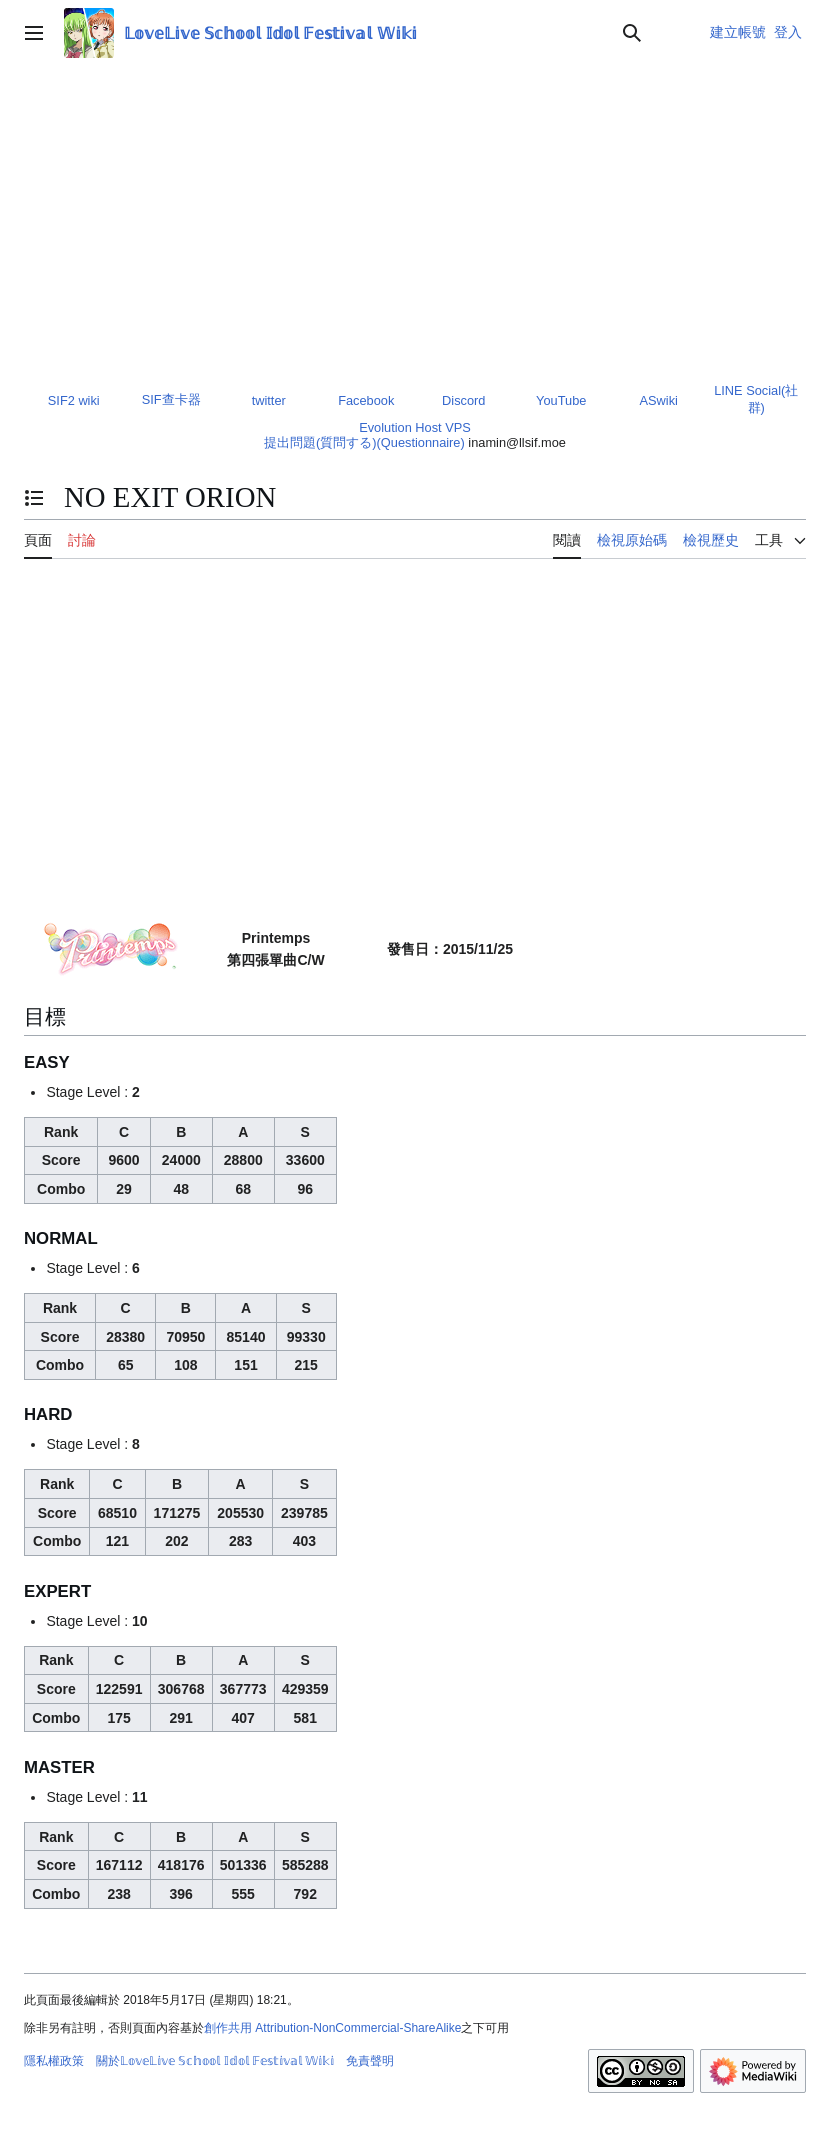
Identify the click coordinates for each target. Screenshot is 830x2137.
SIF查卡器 (171, 399)
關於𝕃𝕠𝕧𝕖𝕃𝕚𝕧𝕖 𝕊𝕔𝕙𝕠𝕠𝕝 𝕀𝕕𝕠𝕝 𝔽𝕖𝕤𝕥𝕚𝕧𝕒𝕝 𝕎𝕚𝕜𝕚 (215, 2061)
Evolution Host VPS (415, 427)
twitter (269, 400)
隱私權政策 (54, 2061)
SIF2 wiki (74, 400)
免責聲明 (370, 2061)
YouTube (561, 400)
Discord (463, 400)
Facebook (366, 400)
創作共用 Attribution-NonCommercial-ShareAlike (332, 2028)
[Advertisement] (415, 216)
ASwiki (659, 400)
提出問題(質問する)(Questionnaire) (364, 442)
